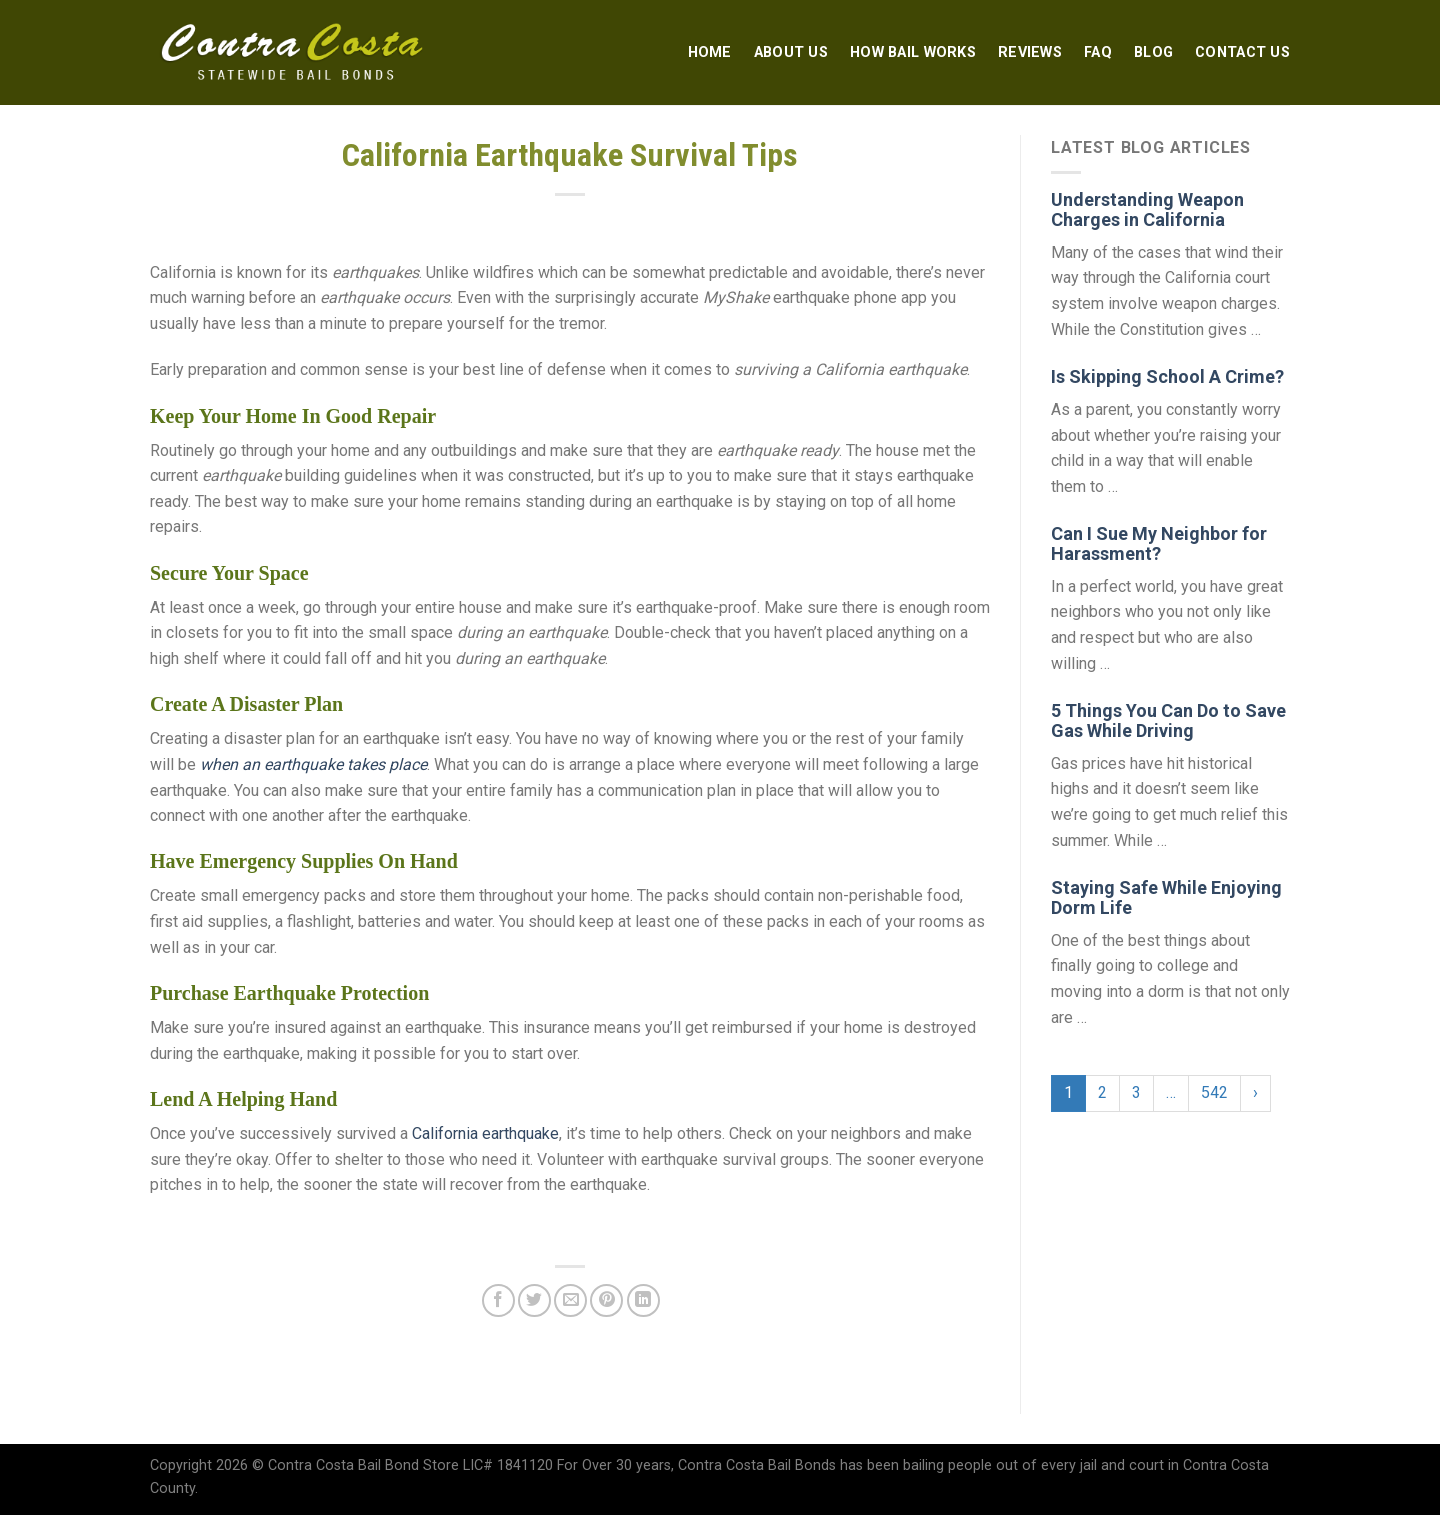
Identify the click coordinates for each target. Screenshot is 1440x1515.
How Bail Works (913, 52)
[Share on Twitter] (534, 1300)
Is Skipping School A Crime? (1167, 376)
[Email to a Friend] (570, 1300)
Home (710, 52)
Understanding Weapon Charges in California (1147, 209)
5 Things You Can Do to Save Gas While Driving (1168, 720)
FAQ (1098, 52)
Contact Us (1242, 52)
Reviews (1030, 52)
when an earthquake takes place (313, 764)
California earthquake (485, 1133)
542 (1214, 1092)
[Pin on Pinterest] (606, 1300)
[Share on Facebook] (498, 1300)
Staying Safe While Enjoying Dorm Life (1166, 897)
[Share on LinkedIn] (643, 1300)
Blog (1153, 52)
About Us (791, 52)
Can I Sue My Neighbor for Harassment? (1159, 543)
